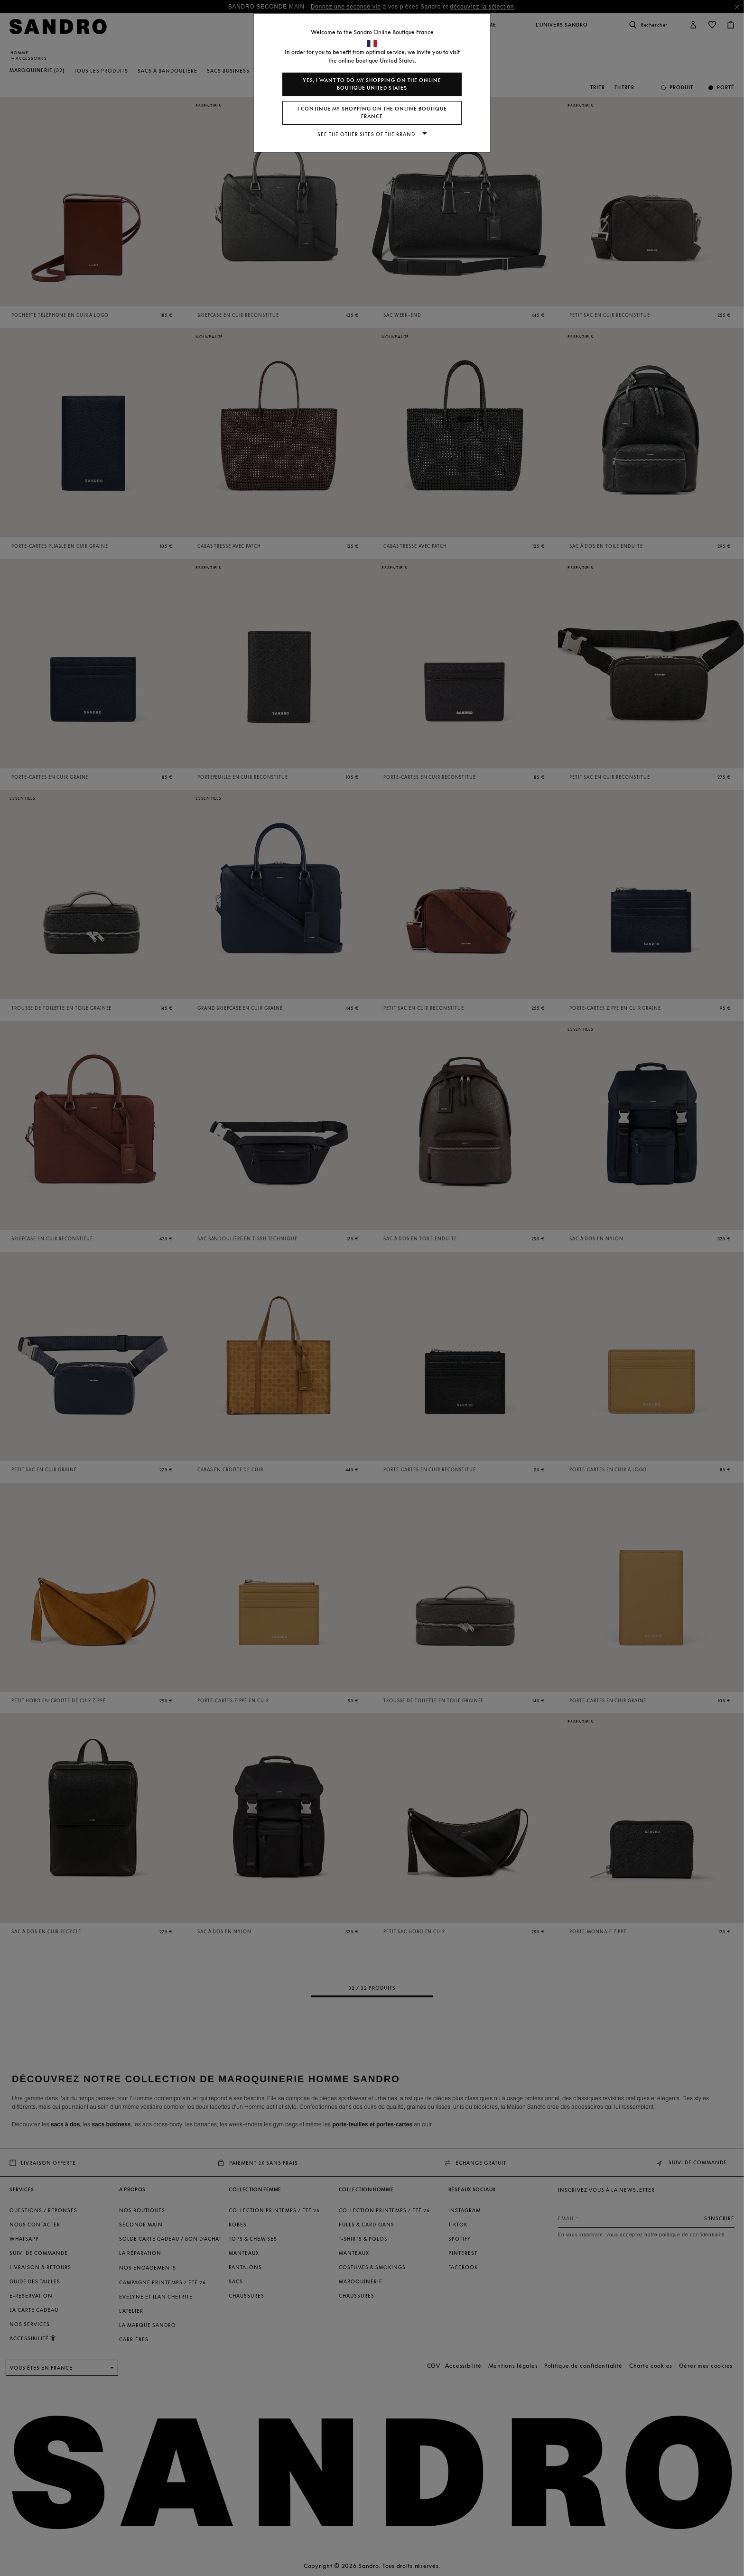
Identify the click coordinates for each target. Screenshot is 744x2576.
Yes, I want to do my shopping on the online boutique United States (372, 84)
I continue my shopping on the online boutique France (372, 113)
